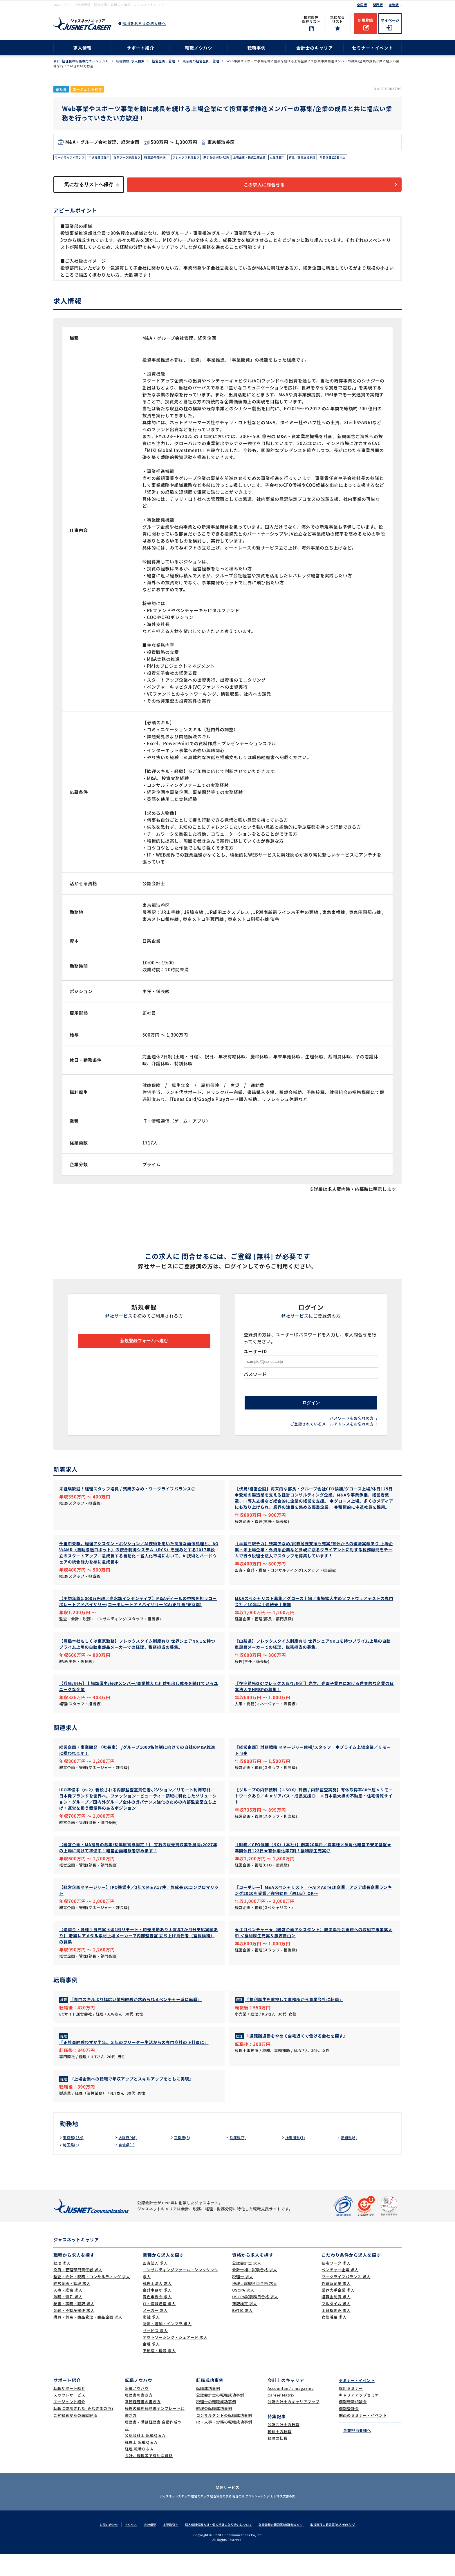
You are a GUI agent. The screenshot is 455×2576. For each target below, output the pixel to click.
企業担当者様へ (355, 2452)
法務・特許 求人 (67, 2319)
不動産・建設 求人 (159, 2373)
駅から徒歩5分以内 (244, 158)
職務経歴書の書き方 (143, 2423)
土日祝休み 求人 (336, 2332)
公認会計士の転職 (283, 2447)
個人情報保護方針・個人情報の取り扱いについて (217, 2546)
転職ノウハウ (198, 48)
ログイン (311, 1408)
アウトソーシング (268, 2518)
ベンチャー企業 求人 (340, 2292)
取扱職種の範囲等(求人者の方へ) (341, 2546)
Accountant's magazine (291, 2410)
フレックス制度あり (209, 158)
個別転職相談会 (353, 2423)
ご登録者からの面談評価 (75, 2437)
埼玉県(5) (72, 2166)
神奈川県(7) (296, 2159)
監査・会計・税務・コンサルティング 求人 (91, 2298)
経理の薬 (242, 2518)
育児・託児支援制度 (345, 158)
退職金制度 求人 (336, 2319)
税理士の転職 (280, 2453)
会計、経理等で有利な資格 (149, 2477)
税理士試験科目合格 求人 (254, 2305)
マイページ (390, 20)
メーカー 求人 (155, 2332)
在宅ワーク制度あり (140, 158)
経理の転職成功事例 (214, 2430)
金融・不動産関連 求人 (73, 2332)
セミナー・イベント (372, 48)
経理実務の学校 (218, 2518)
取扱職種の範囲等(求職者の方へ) (285, 2546)
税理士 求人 (242, 2298)
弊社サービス (119, 1319)
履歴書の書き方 (139, 2417)
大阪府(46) (129, 2159)
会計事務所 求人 (157, 2312)
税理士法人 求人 (157, 2305)
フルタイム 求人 (336, 2325)
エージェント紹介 (69, 2423)
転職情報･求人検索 (130, 61)
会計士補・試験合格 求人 (254, 2292)
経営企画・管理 (163, 61)
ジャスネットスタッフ (157, 2518)
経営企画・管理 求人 (71, 2305)
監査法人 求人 (155, 2285)
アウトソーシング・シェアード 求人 (175, 2359)
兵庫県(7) (239, 2159)
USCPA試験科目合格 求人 (255, 2319)
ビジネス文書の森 (301, 2518)
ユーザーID (255, 1354)
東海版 (394, 4)
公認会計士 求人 (246, 2285)
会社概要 (142, 2546)
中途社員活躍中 (107, 158)
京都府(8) (183, 2159)
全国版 (362, 4)
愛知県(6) (350, 2159)
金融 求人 (151, 2366)
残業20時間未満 (174, 158)
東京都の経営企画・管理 (201, 61)
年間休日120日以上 (380, 158)
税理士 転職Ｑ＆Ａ (141, 2464)
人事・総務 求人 (67, 2312)
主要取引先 (164, 2546)
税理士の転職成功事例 (216, 2423)
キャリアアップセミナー (361, 2417)
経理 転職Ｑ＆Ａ (139, 2471)
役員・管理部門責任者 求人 (77, 2292)
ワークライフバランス (73, 158)
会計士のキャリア (314, 48)
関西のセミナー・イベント (363, 2437)
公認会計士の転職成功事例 (220, 2417)
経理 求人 (62, 2285)
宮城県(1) (127, 2166)
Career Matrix (281, 2417)
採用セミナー (351, 2410)
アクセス (122, 2546)
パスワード (255, 1377)
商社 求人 (151, 2339)
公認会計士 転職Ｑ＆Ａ (145, 2457)
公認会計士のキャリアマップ (293, 2423)
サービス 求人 (155, 2352)
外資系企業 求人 (336, 2305)
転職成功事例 (208, 2410)
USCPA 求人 (243, 2312)
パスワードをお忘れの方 (352, 1426)
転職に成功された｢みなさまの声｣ (83, 2430)
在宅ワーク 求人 (336, 2285)
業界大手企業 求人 (338, 2312)
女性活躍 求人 (334, 2339)
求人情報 (82, 48)
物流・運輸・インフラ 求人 (167, 2346)
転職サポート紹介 (69, 2410)
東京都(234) (75, 2159)
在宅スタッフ (190, 2518)
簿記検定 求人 (244, 2325)
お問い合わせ (99, 2546)
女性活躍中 (316, 158)
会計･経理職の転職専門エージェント (81, 61)
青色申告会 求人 (157, 2319)
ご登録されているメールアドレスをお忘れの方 (332, 1432)
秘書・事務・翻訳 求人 (73, 2325)
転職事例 (256, 48)
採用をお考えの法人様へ (144, 23)
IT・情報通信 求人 (159, 2325)
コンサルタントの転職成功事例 (224, 2437)
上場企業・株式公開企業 (283, 158)
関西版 (378, 4)
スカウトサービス (69, 2417)
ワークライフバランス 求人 (346, 2298)
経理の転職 (278, 2460)
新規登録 (365, 20)
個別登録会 (349, 2430)
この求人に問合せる (272, 187)
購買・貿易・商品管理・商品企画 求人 (87, 2339)
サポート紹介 (140, 48)
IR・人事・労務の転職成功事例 (224, 2444)
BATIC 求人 (242, 2332)
